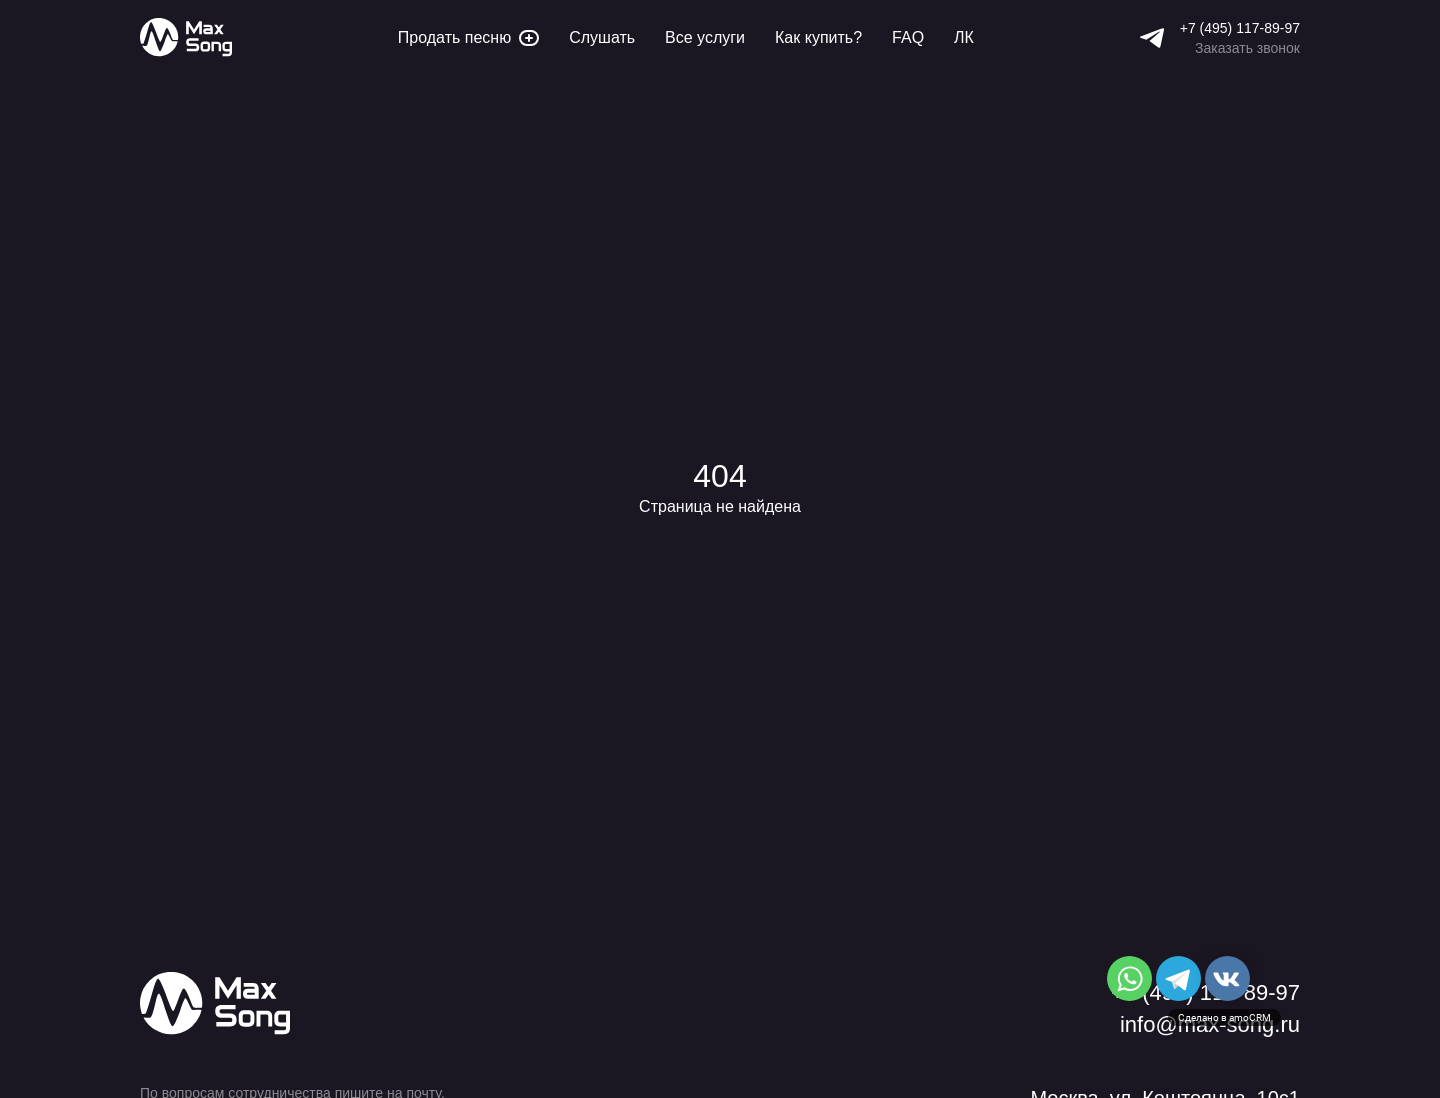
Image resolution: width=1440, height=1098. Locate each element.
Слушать (602, 37)
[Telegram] (1152, 38)
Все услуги (705, 37)
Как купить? (818, 37)
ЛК (964, 37)
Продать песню (468, 37)
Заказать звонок (1247, 48)
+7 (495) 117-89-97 (1240, 28)
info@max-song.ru (1210, 1025)
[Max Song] (186, 37)
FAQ (908, 37)
